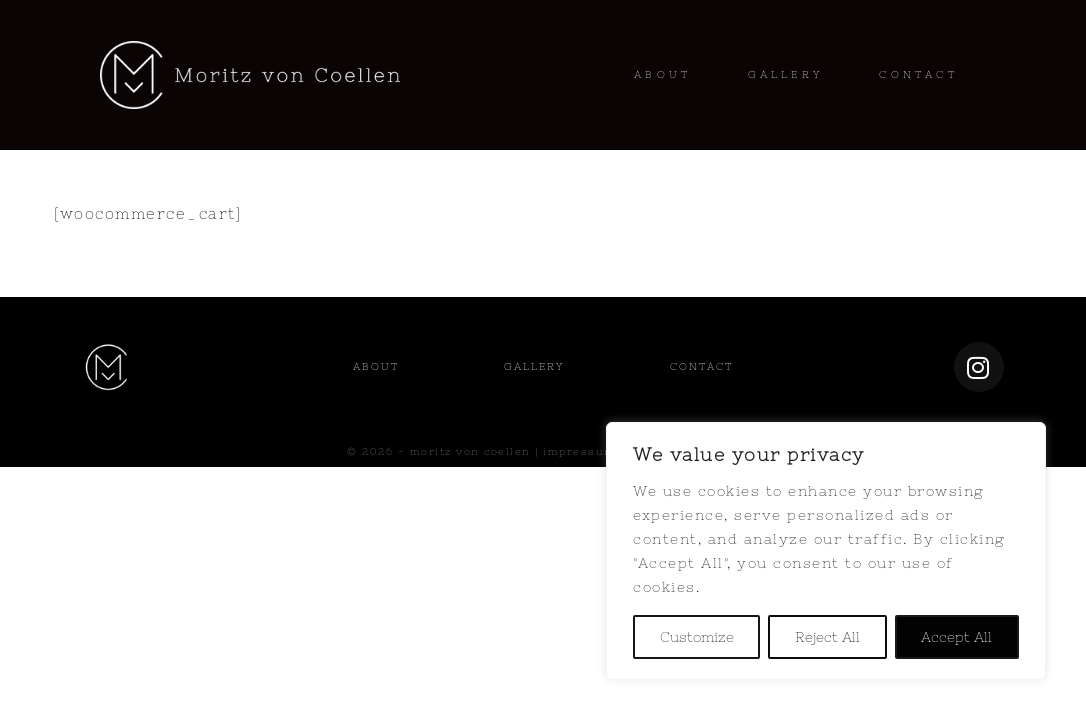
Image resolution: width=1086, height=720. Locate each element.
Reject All (827, 637)
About (376, 366)
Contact (701, 366)
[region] (826, 551)
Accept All (956, 637)
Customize (697, 637)
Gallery (534, 366)
